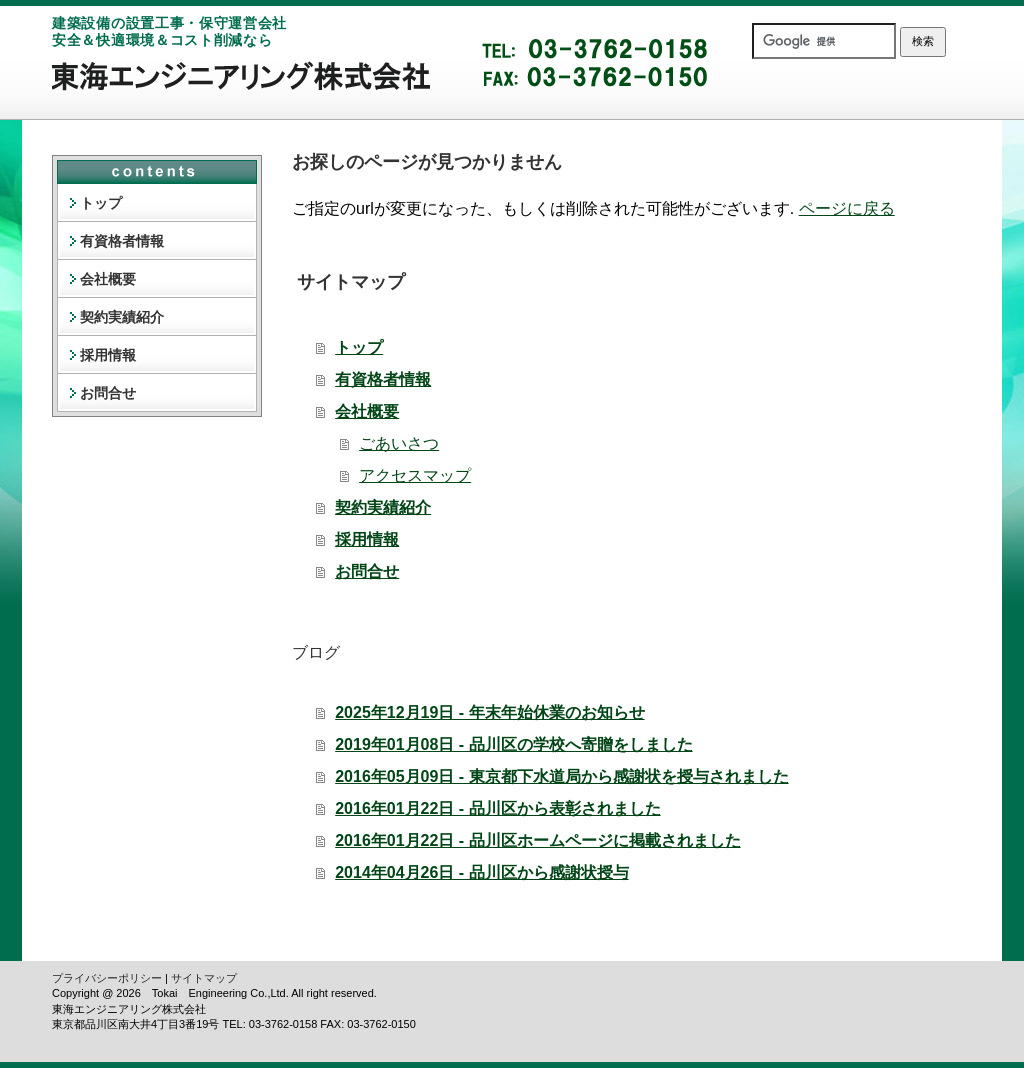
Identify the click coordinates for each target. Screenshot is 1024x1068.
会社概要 (367, 411)
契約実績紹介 (383, 507)
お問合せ (367, 571)
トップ (359, 347)
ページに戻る (847, 208)
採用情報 (367, 539)
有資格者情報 (383, 379)
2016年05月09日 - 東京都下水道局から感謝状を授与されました (561, 776)
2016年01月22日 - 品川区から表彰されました (497, 808)
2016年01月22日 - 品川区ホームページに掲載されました (537, 840)
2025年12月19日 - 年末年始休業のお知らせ (489, 712)
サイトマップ (204, 978)
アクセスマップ (415, 475)
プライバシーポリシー (107, 978)
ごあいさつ (399, 443)
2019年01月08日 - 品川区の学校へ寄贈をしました (513, 744)
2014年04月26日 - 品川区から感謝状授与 (481, 872)
